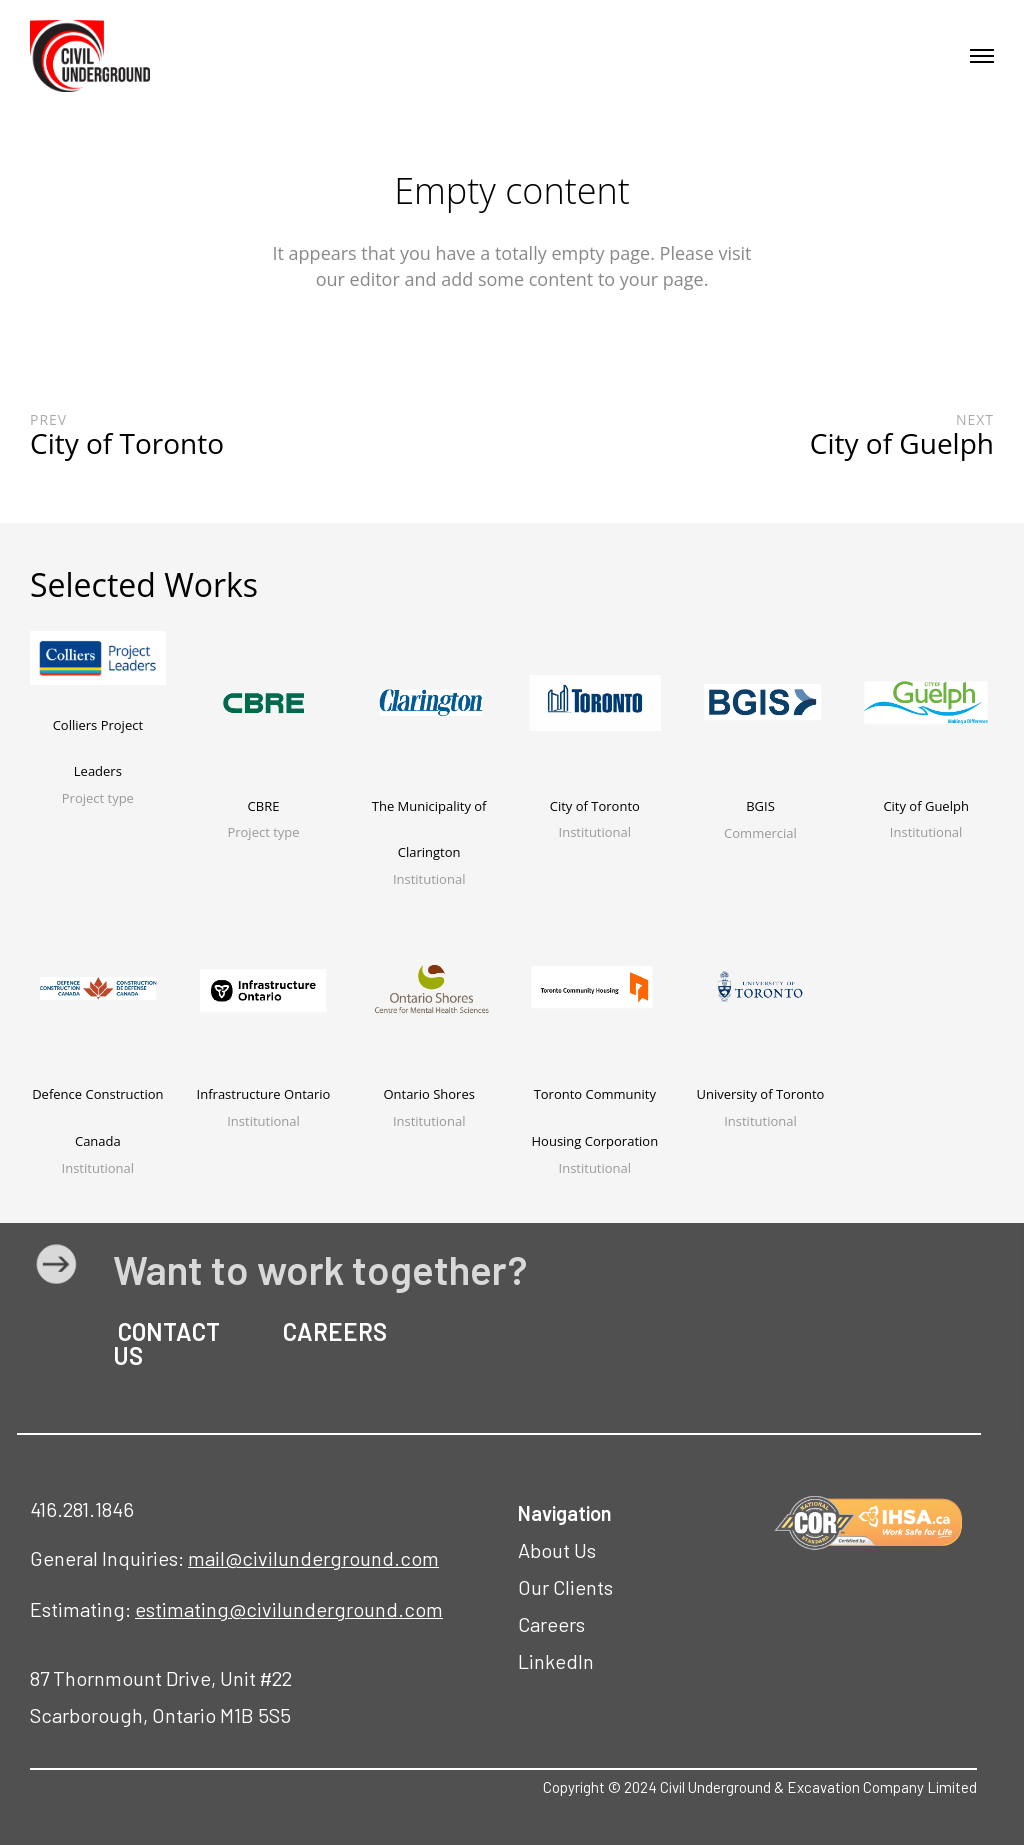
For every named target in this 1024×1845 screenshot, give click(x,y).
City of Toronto (595, 806)
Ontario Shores (428, 1094)
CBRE (264, 806)
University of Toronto (760, 1094)
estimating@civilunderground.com (289, 1609)
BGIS (760, 806)
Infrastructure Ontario (264, 1094)
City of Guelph (926, 806)
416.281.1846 (82, 1509)
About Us (557, 1550)
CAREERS (332, 1331)
